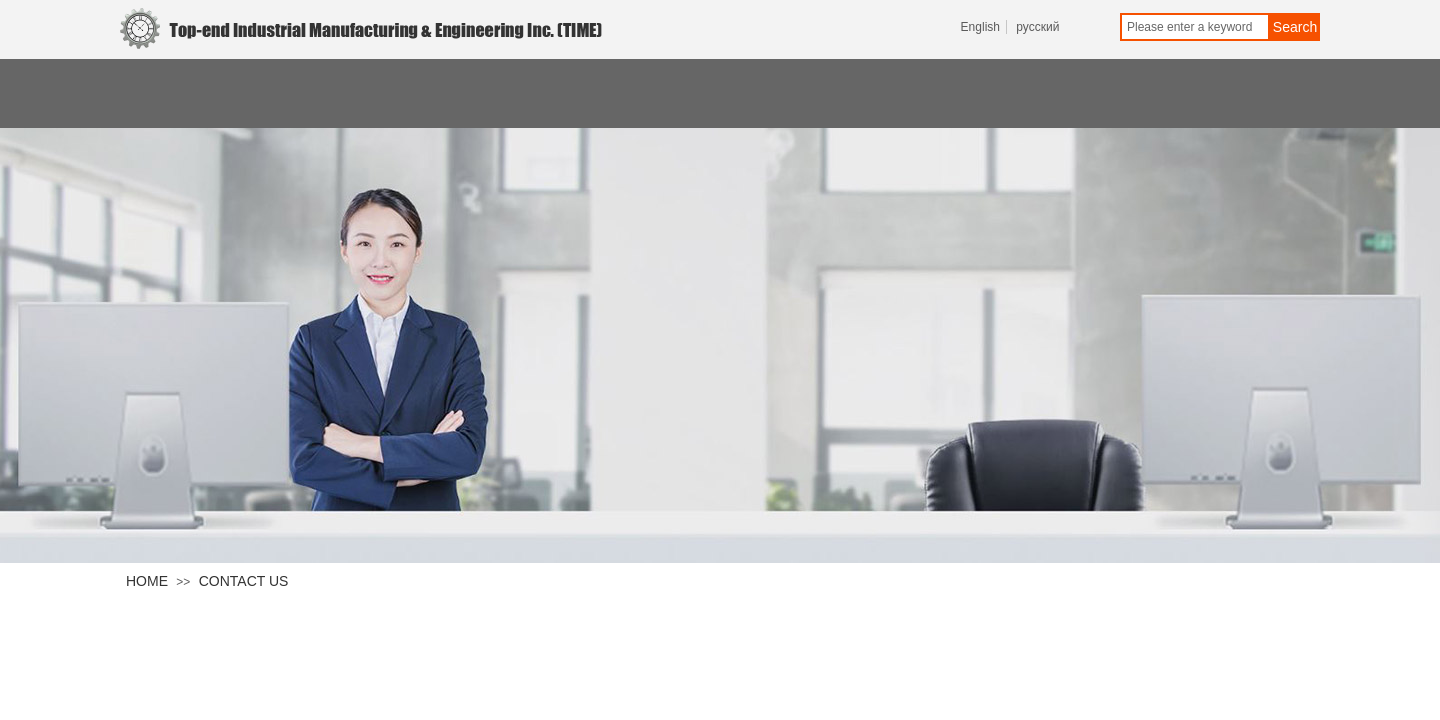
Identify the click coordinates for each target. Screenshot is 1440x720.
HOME (147, 581)
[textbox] (1195, 27)
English (980, 27)
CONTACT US (244, 581)
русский (1037, 27)
